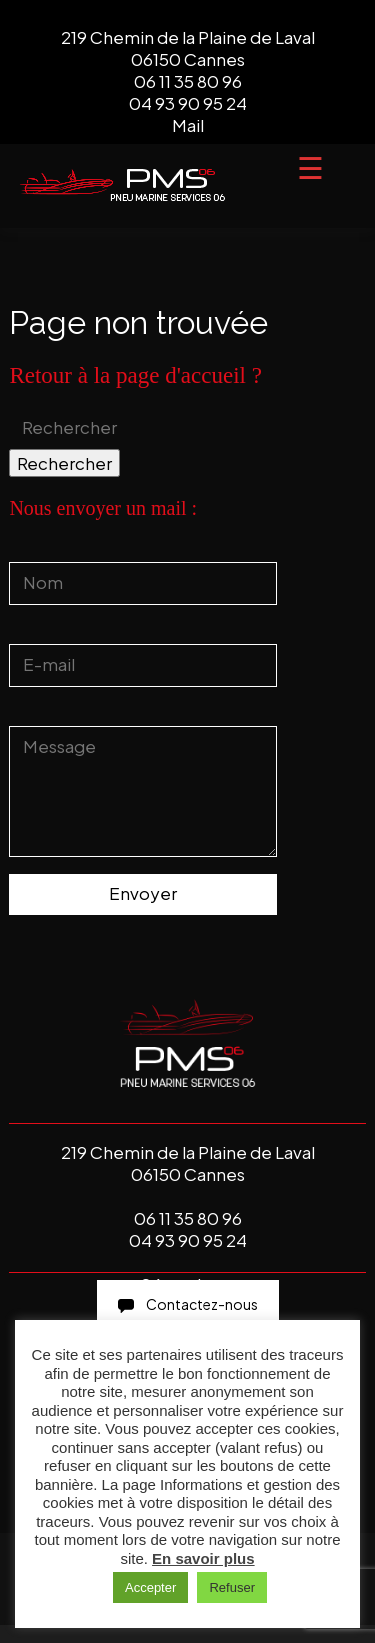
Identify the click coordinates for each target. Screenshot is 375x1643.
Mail (188, 125)
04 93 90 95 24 (188, 103)
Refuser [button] (232, 1587)
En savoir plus (203, 1558)
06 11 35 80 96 (188, 81)
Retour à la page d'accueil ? (135, 375)
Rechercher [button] (64, 463)
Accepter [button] (150, 1587)
